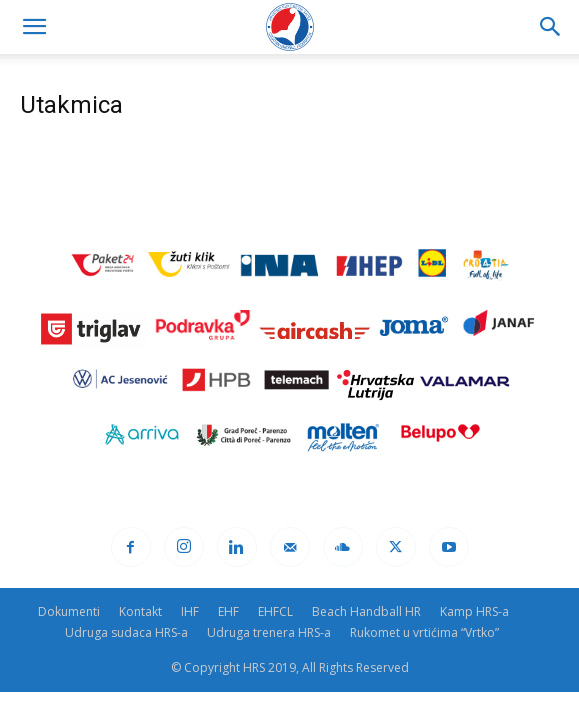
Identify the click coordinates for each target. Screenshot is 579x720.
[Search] (551, 27)
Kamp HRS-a (474, 611)
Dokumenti (69, 611)
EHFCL (275, 611)
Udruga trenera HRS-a (269, 632)
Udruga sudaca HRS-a (126, 632)
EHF (228, 611)
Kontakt (140, 611)
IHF (190, 611)
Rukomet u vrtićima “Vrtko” (424, 632)
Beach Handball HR (366, 611)
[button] (34, 27)
